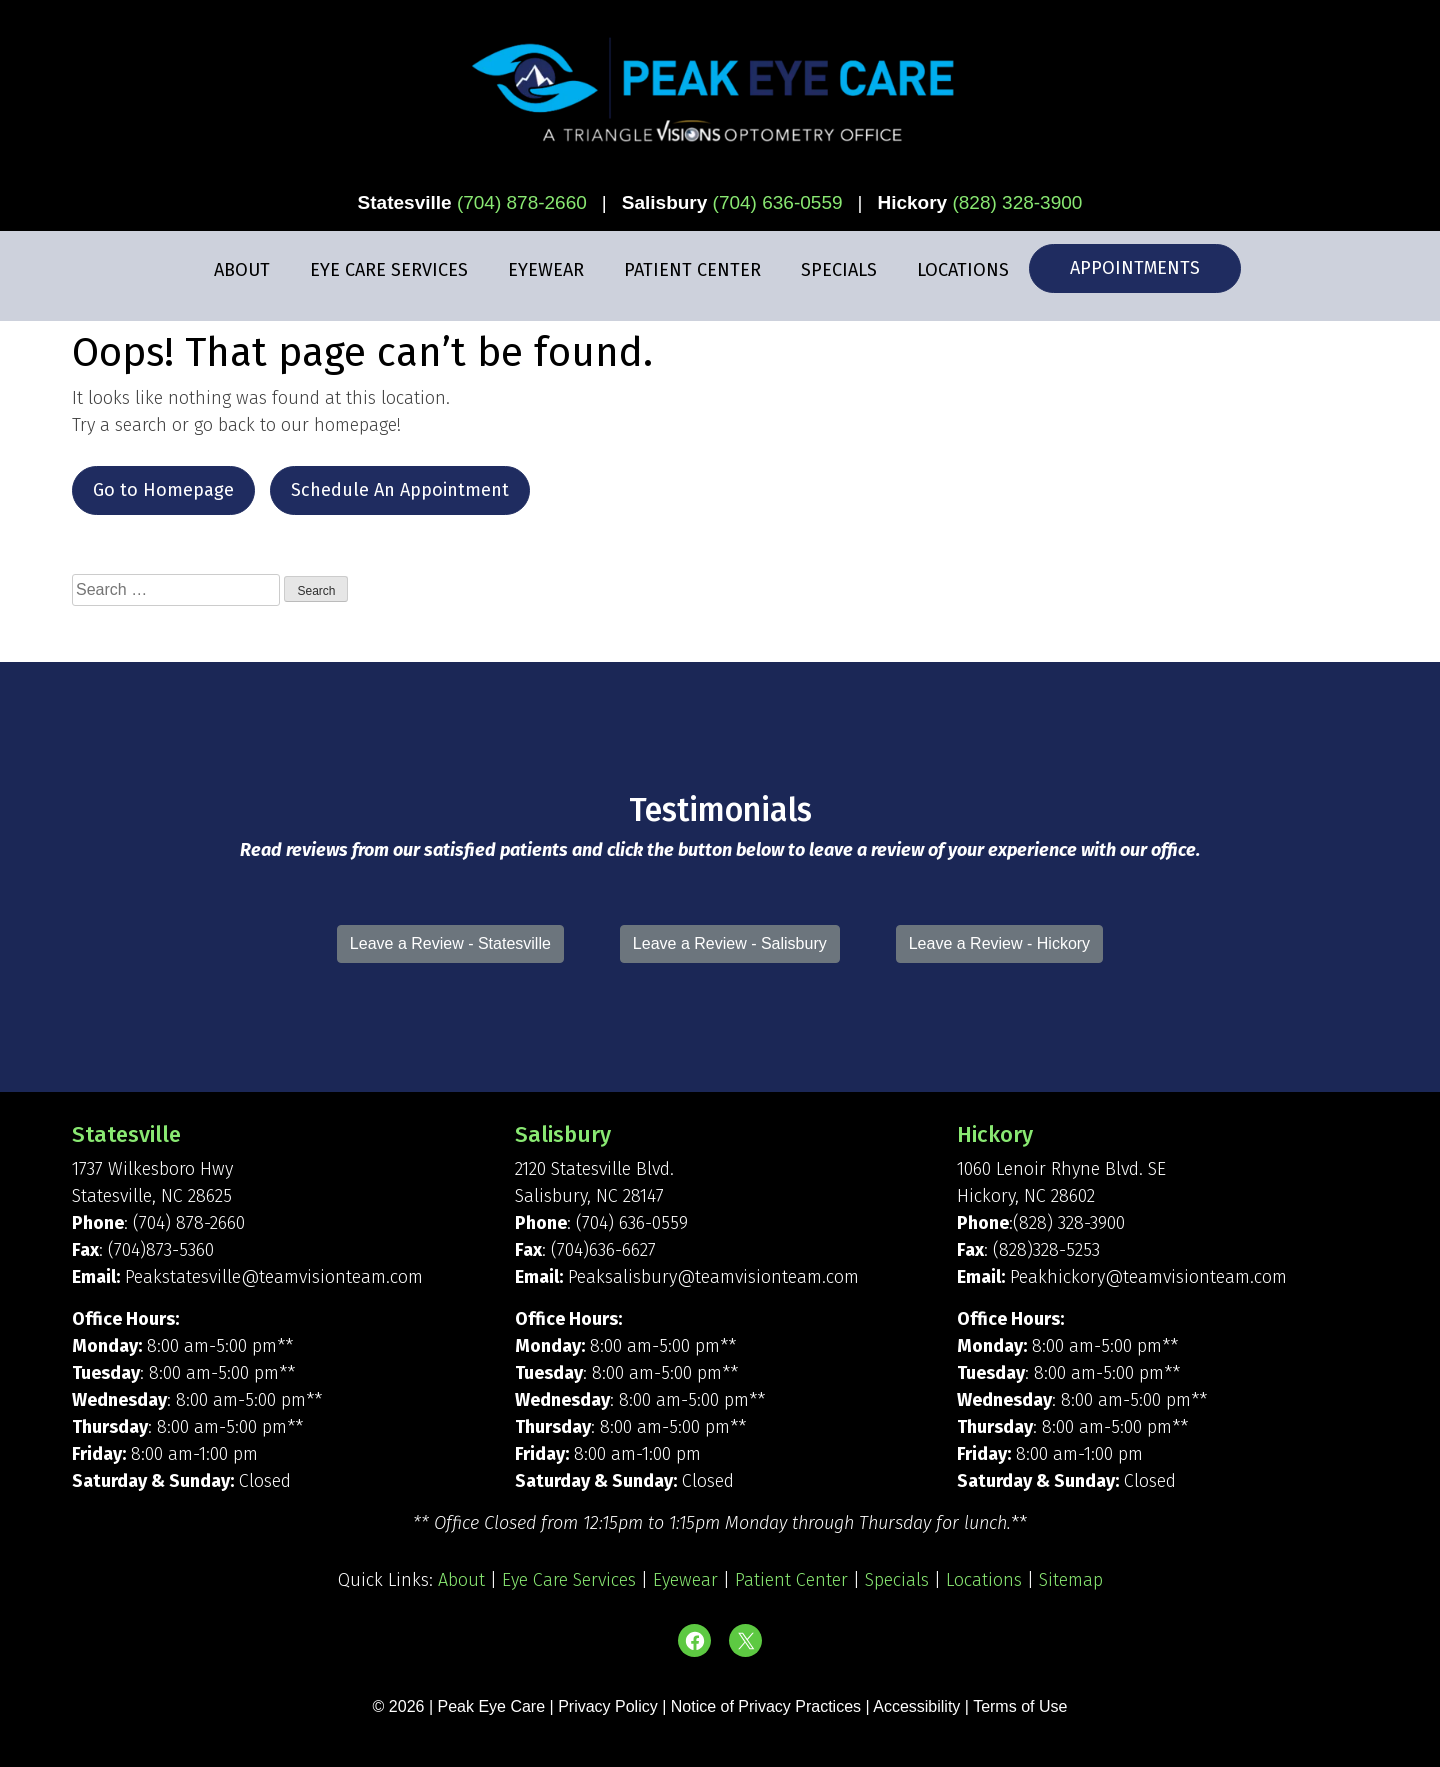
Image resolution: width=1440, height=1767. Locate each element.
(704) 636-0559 (778, 202)
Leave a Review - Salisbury (730, 943)
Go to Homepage (163, 490)
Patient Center (692, 270)
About (242, 270)
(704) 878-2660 (522, 202)
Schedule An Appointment (400, 490)
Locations (963, 270)
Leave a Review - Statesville (450, 943)
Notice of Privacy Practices (766, 1706)
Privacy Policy (610, 1706)
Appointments (1135, 268)
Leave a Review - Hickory (999, 943)
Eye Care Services (389, 270)
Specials (839, 270)
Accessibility (916, 1706)
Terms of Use (1020, 1706)
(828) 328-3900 (1017, 202)
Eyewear (546, 270)
